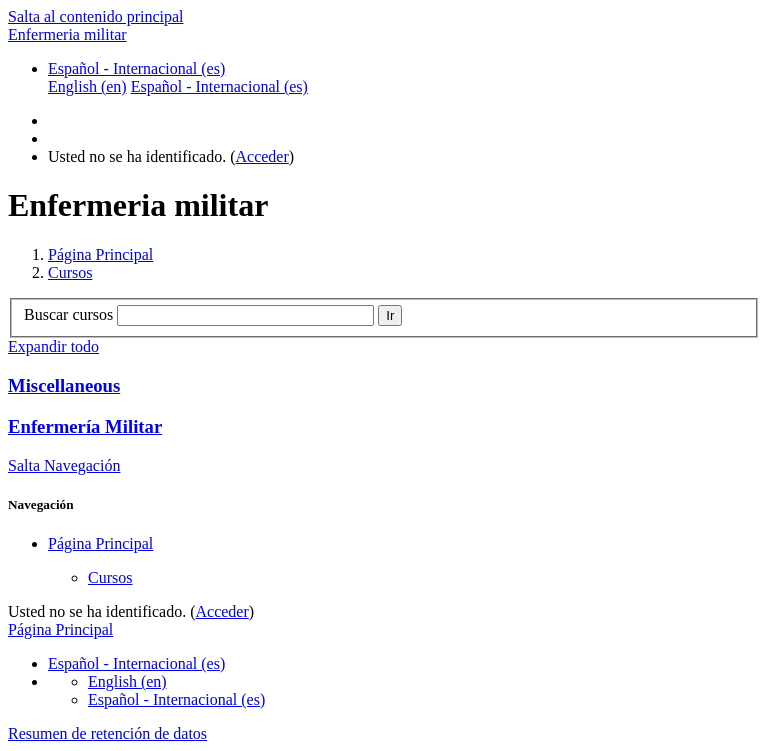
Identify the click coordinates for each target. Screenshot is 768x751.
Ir (390, 315)
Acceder (262, 156)
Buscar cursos (68, 314)
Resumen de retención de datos (107, 733)
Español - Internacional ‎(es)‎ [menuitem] (219, 86)
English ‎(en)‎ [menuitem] (87, 86)
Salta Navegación (64, 465)
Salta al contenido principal (96, 16)
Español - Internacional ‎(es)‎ (136, 68)
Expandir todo (53, 346)
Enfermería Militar (85, 426)
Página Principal (100, 254)
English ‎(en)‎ (127, 681)
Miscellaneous (64, 385)
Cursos (70, 272)
